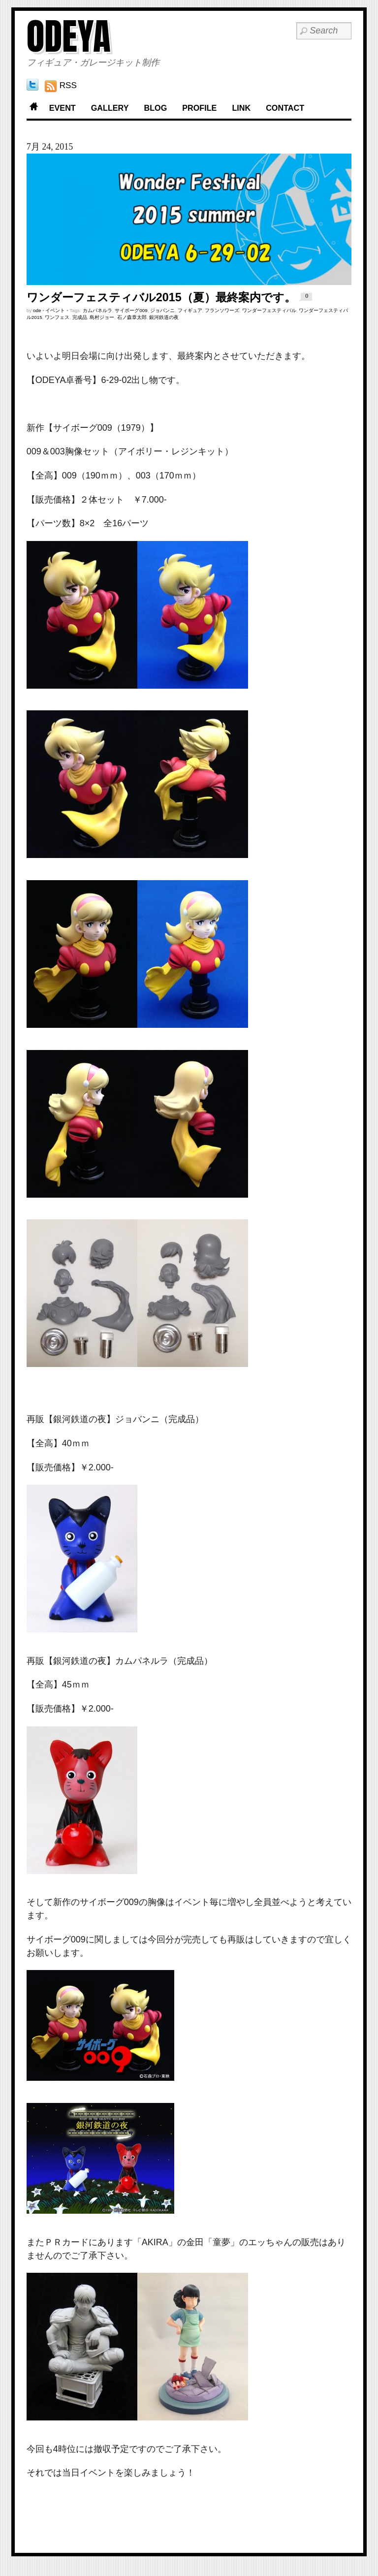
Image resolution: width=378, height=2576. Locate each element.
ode (37, 310)
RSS (68, 85)
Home (34, 108)
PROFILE (199, 107)
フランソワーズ (222, 310)
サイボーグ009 (131, 310)
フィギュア (190, 310)
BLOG (155, 107)
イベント (55, 310)
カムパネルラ (97, 310)
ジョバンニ (162, 310)
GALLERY (110, 107)
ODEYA (69, 36)
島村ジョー (102, 317)
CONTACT (285, 107)
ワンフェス (57, 317)
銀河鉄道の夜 (164, 317)
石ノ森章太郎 (132, 317)
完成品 (79, 317)
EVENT (62, 107)
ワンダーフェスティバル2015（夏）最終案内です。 (161, 297)
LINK (241, 107)
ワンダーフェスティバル (269, 310)
